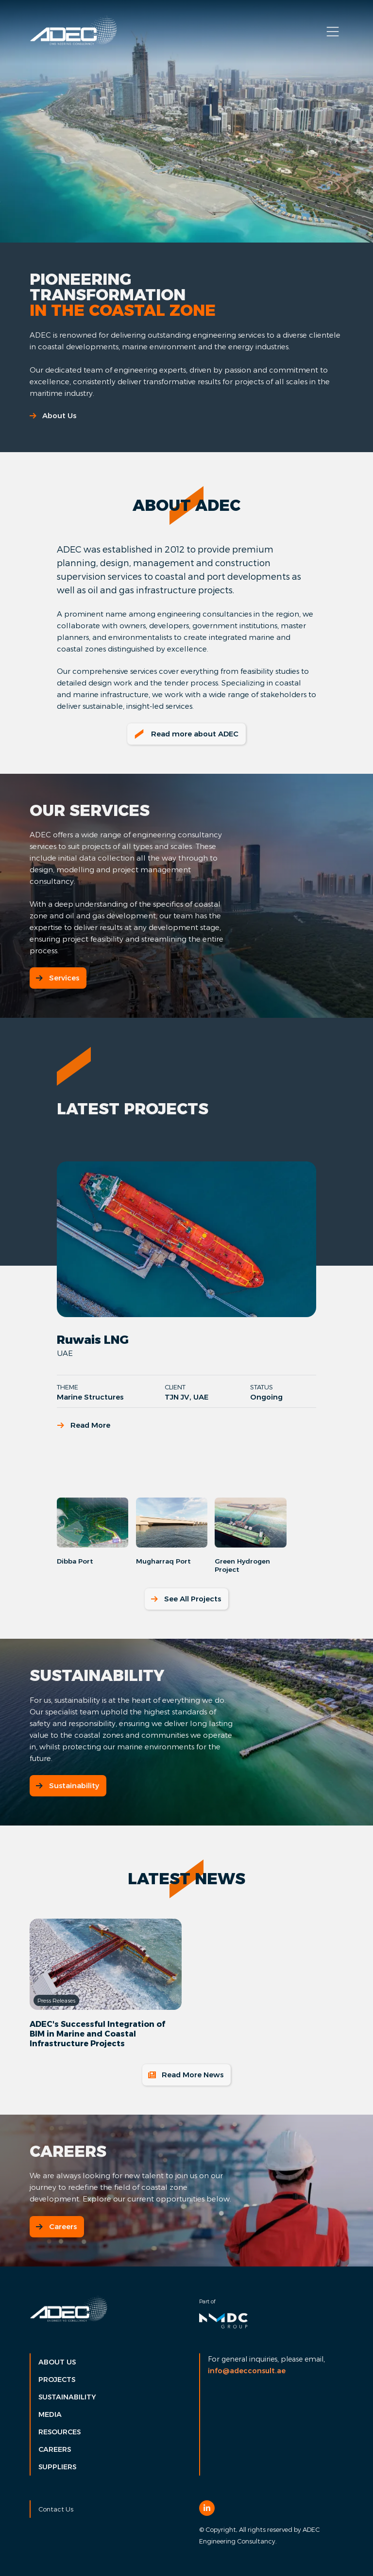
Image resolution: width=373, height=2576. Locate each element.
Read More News (185, 2074)
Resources (59, 2432)
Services (57, 977)
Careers (56, 2226)
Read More (83, 1425)
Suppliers (57, 2466)
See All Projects (186, 1598)
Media (50, 2414)
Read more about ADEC (185, 734)
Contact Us (55, 2509)
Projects (56, 2379)
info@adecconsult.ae (247, 2370)
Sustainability (67, 1785)
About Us (53, 415)
